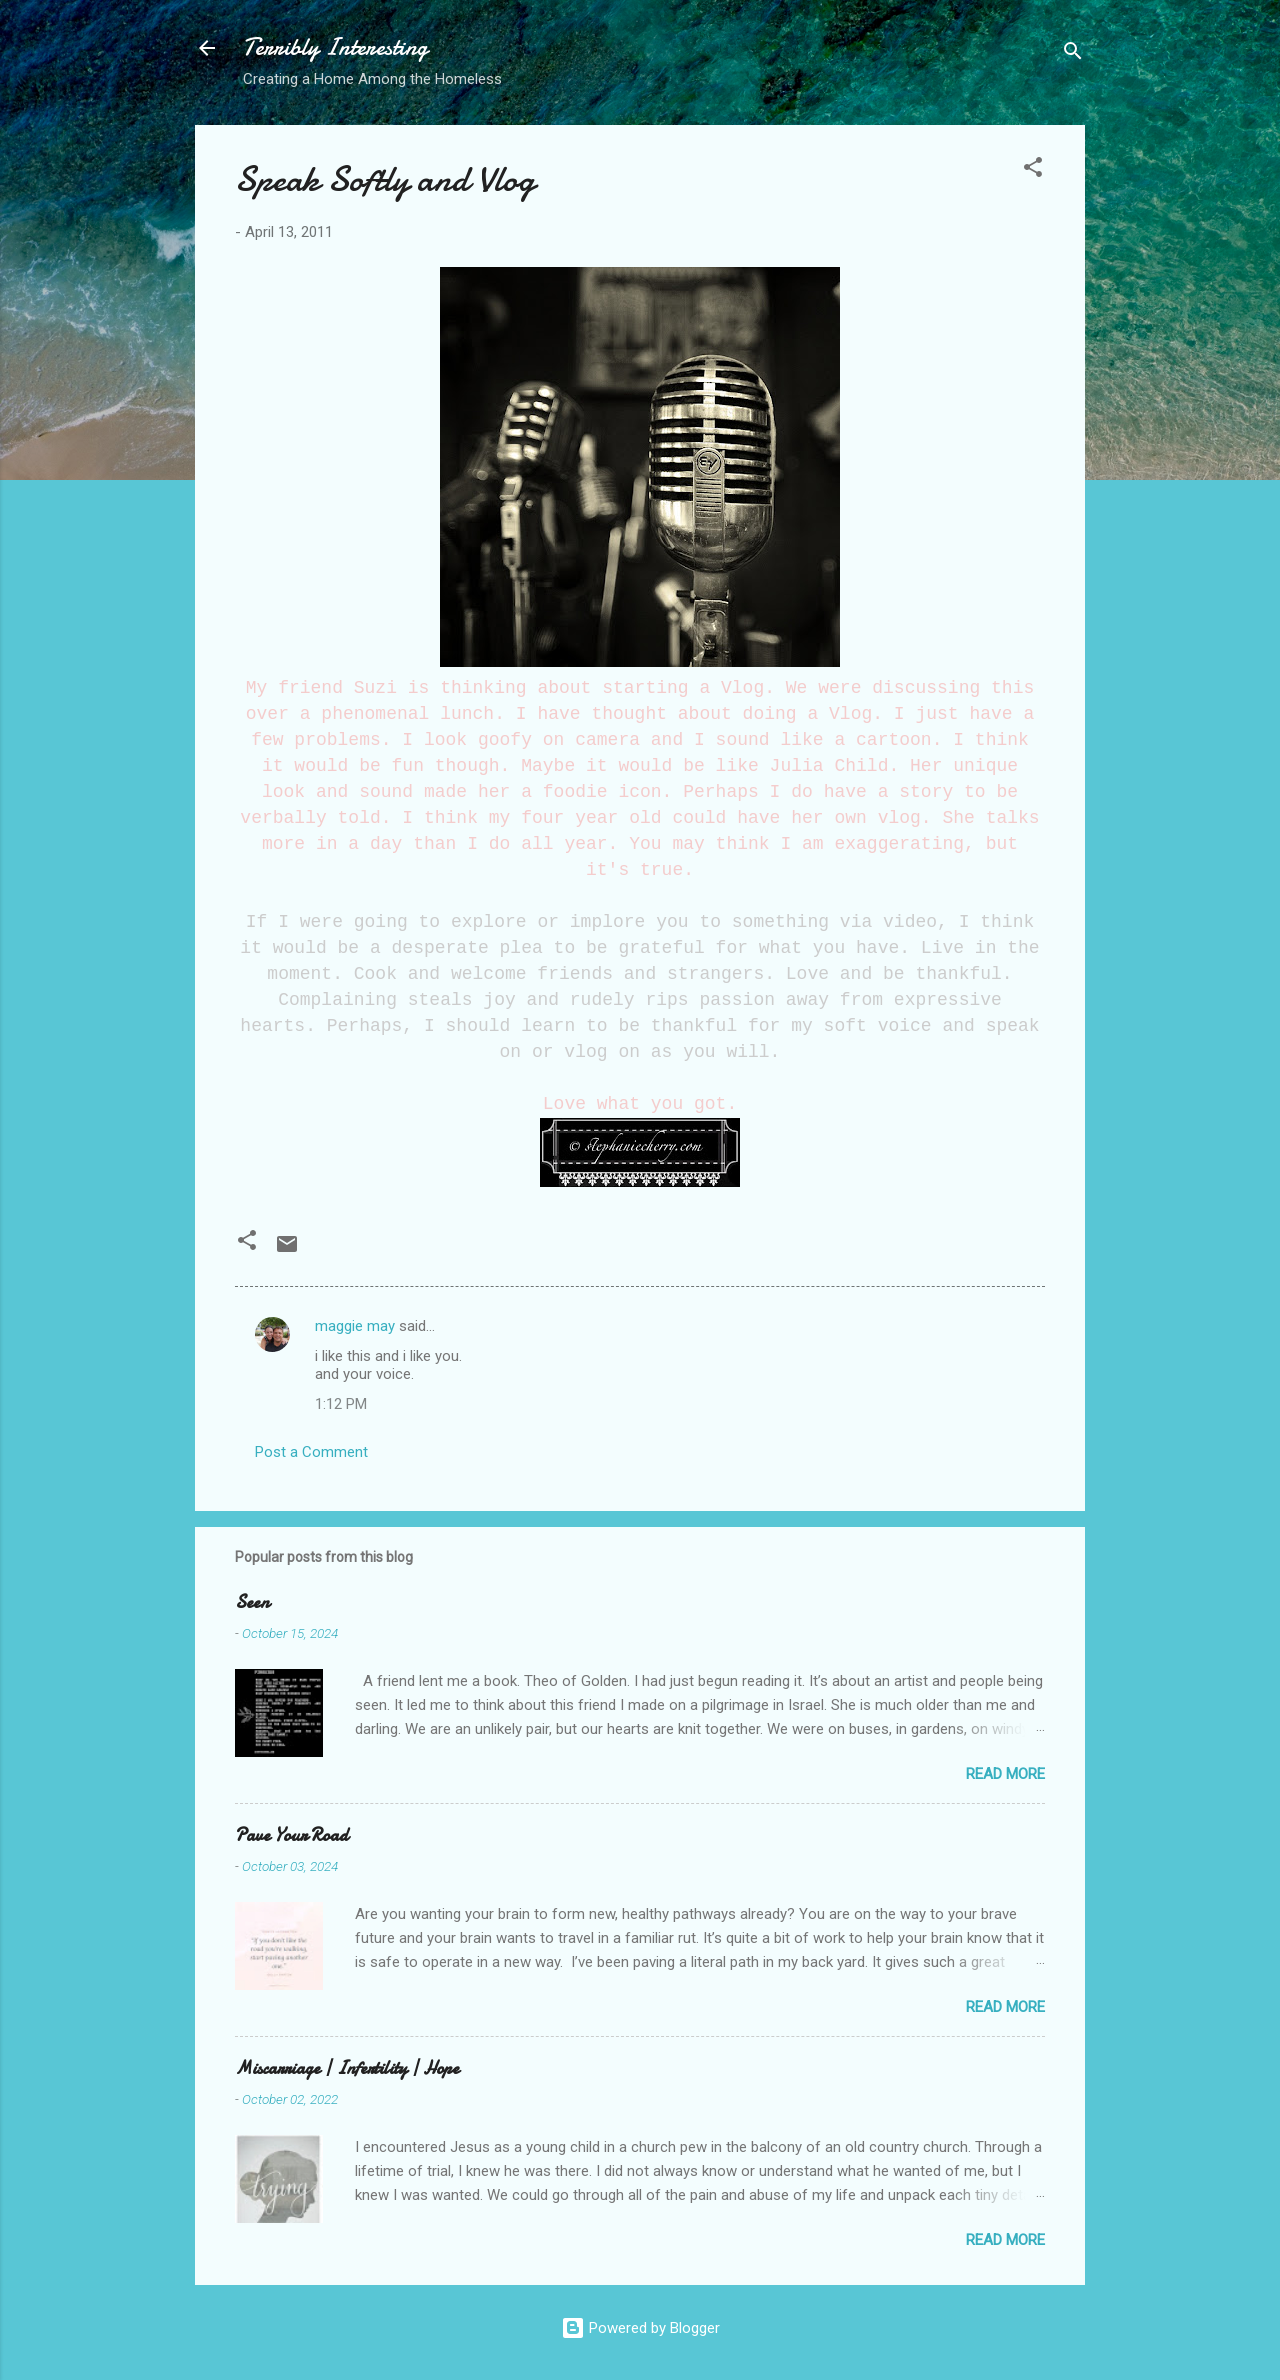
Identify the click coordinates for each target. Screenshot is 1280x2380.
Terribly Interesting (335, 47)
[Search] (1073, 54)
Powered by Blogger (640, 2328)
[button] (1033, 170)
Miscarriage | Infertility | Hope (347, 2068)
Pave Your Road (291, 1835)
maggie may (355, 1326)
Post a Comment (311, 1452)
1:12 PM (341, 1404)
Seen (252, 1602)
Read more (1005, 1774)
